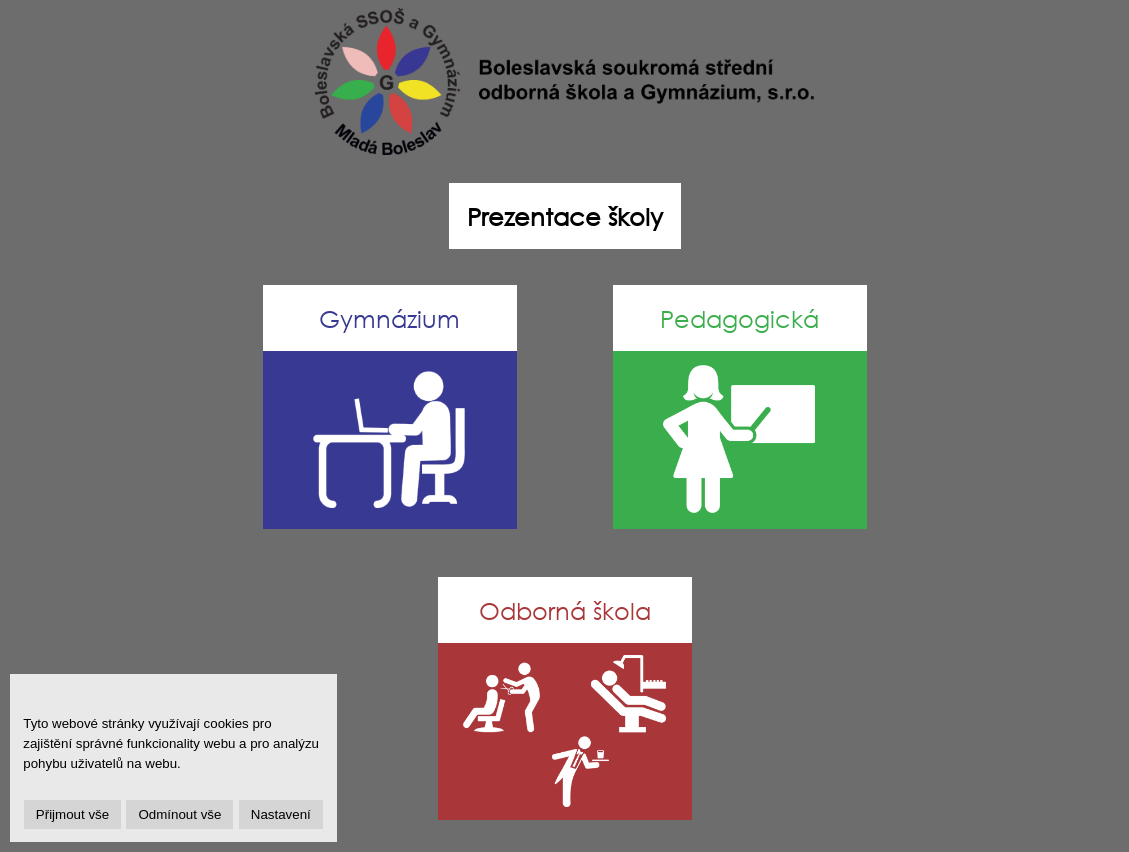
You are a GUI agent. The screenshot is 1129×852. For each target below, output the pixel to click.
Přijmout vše (72, 814)
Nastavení (281, 814)
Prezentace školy (565, 216)
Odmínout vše (179, 814)
